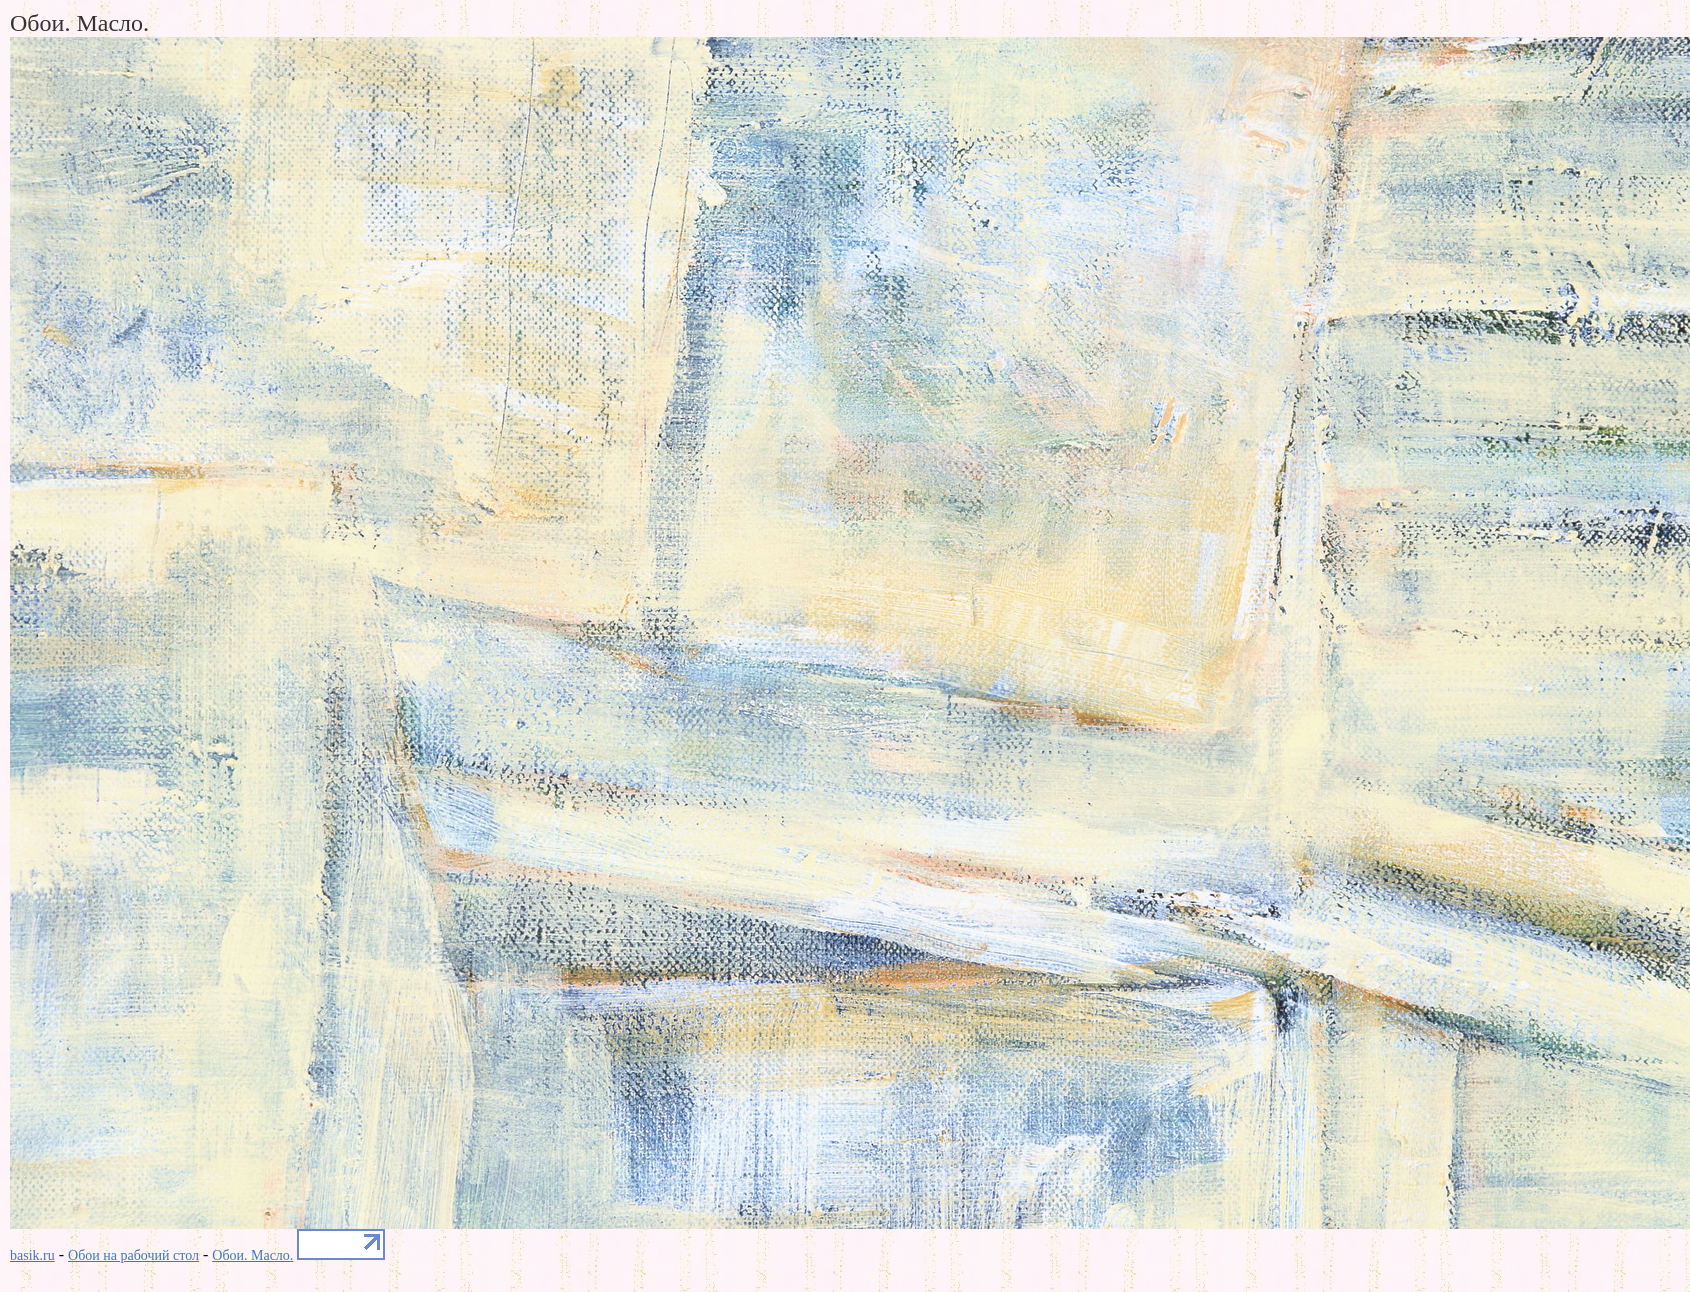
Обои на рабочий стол (133, 1255)
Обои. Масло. (252, 1255)
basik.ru (32, 1255)
